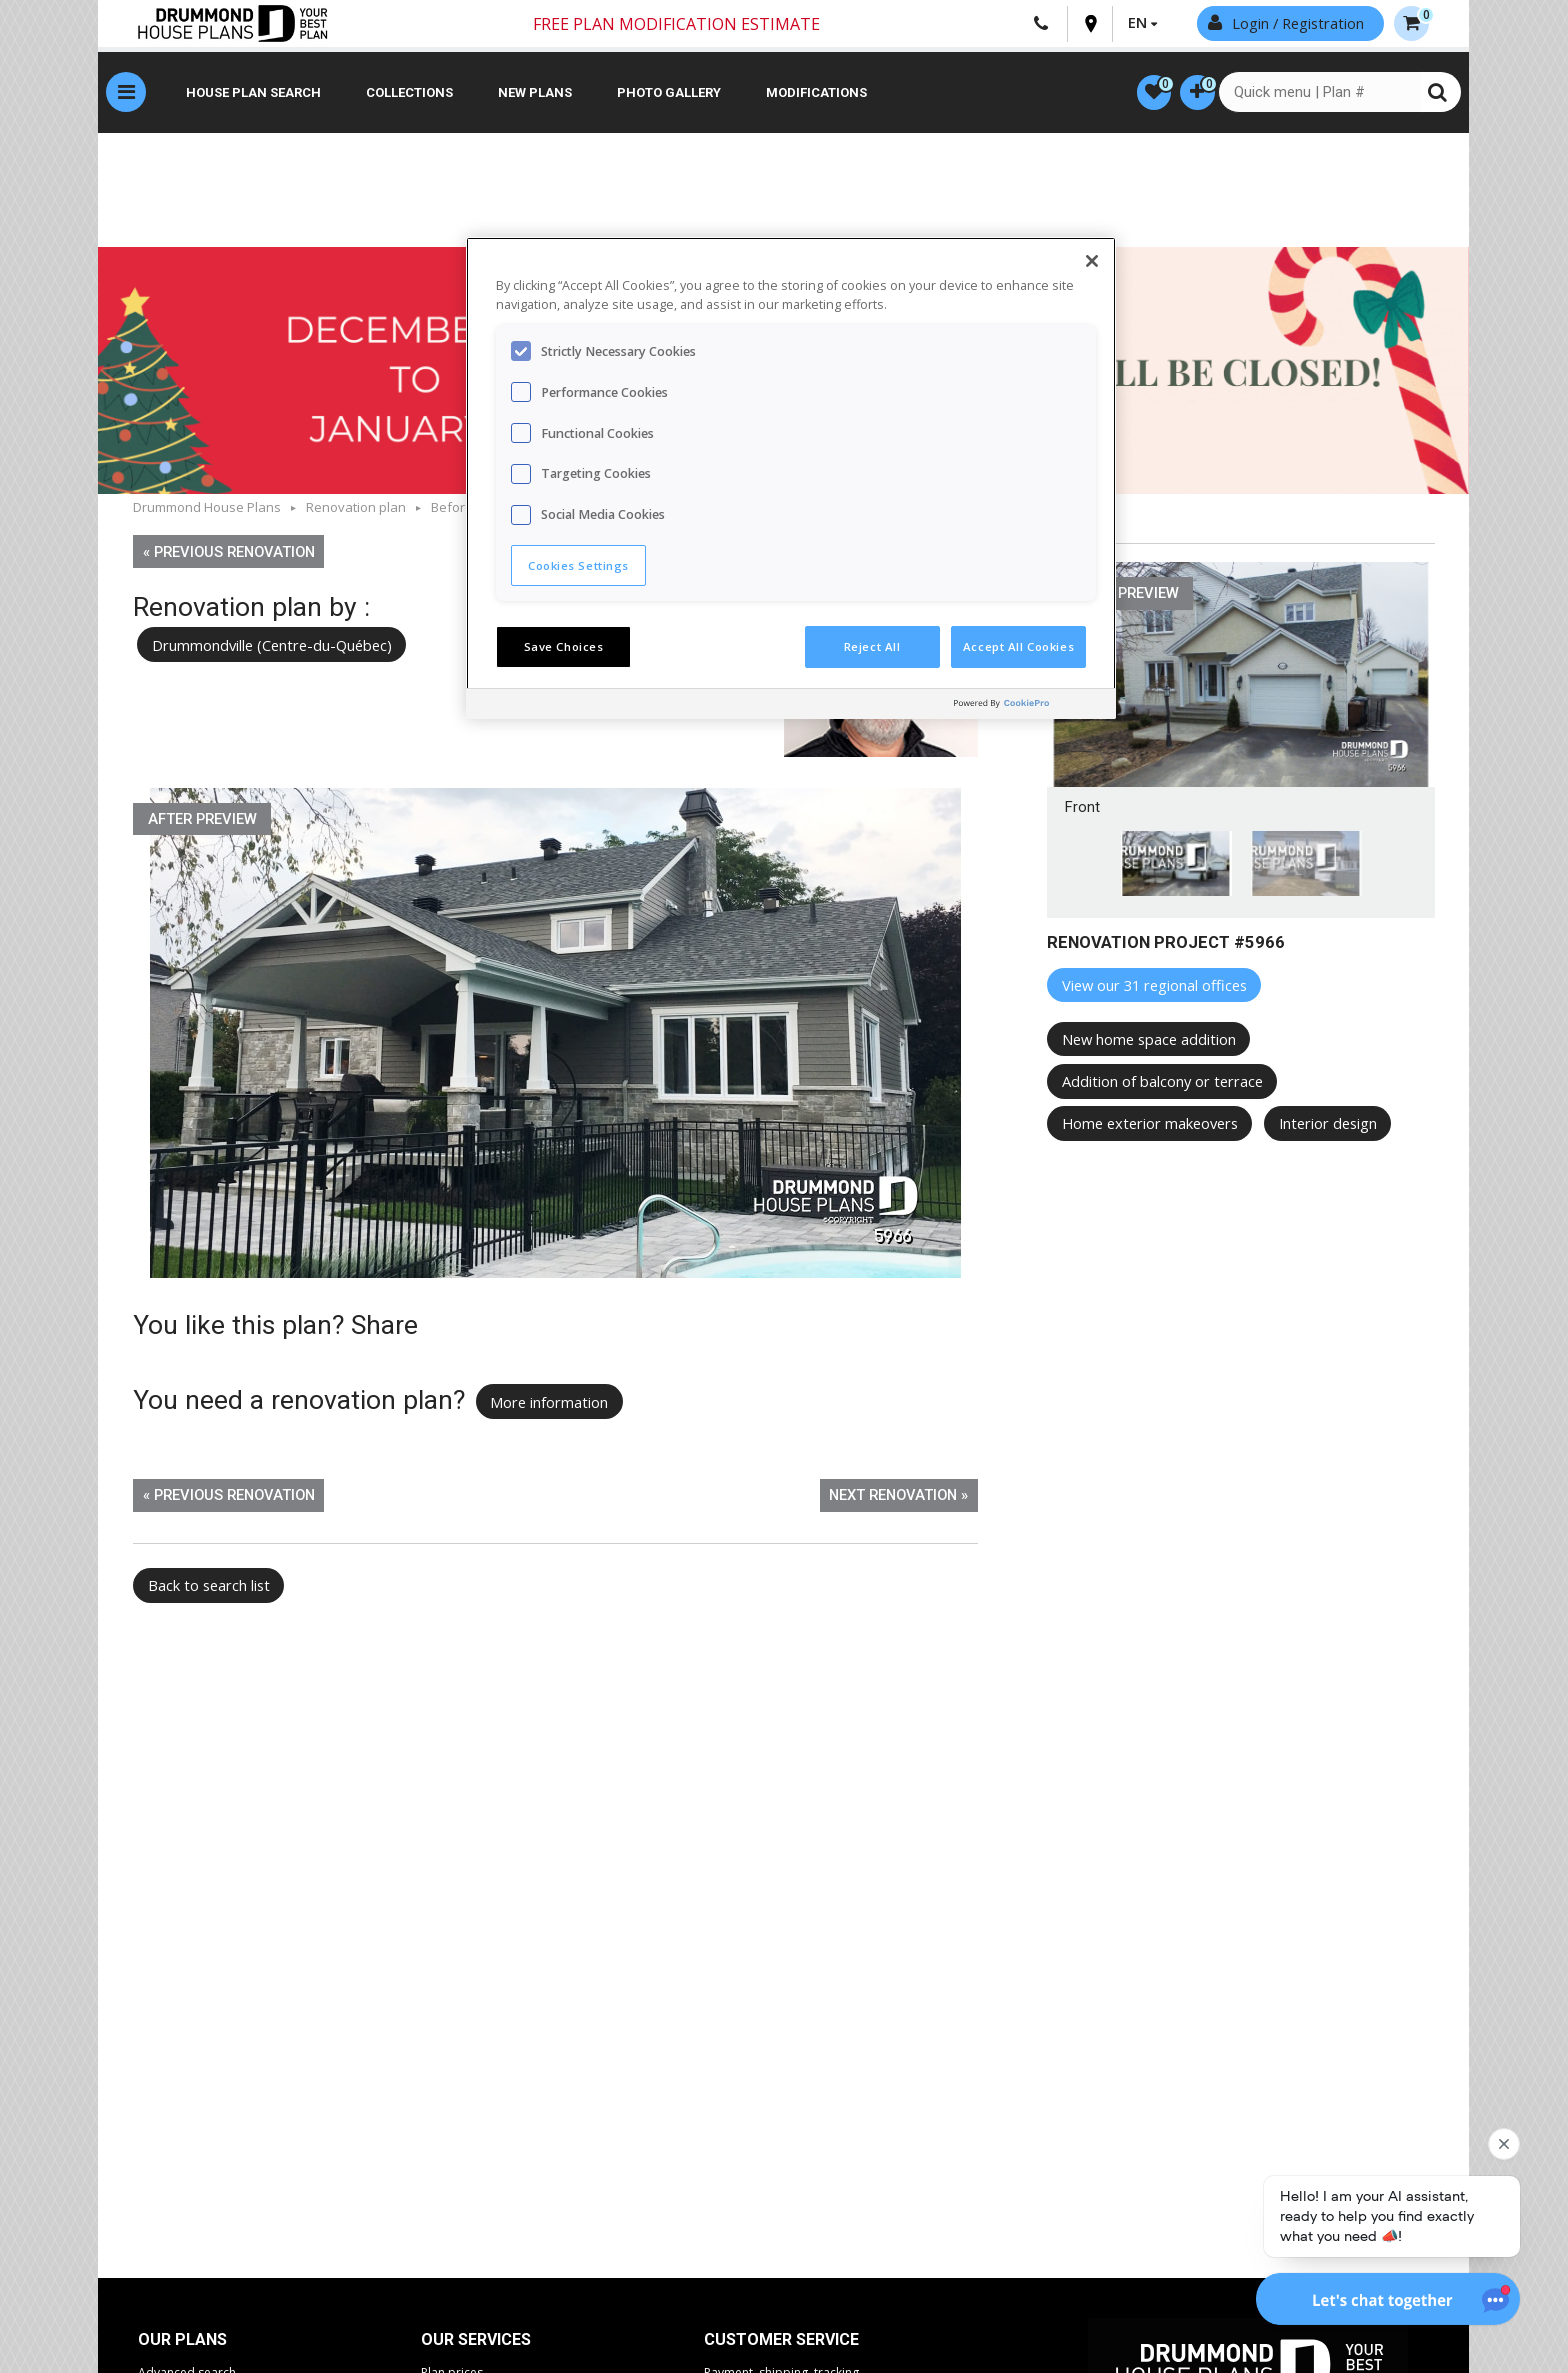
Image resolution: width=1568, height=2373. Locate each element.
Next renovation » (898, 1498)
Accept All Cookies (1018, 646)
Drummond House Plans (207, 510)
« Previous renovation (229, 555)
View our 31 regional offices (1154, 988)
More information (549, 1405)
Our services (476, 2342)
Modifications (816, 95)
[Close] (1092, 261)
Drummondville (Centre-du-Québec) (279, 647)
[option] (555, 1036)
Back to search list (209, 1588)
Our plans (182, 2342)
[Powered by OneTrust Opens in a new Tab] (1030, 706)
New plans (535, 95)
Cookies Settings (578, 565)
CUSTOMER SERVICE (781, 2342)
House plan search (253, 95)
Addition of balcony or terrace (1162, 1084)
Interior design (1328, 1126)
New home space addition (1149, 1042)
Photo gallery (669, 95)
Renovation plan (356, 510)
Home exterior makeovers (1150, 1126)
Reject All (872, 646)
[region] (791, 478)
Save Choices (564, 646)
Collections (409, 95)
